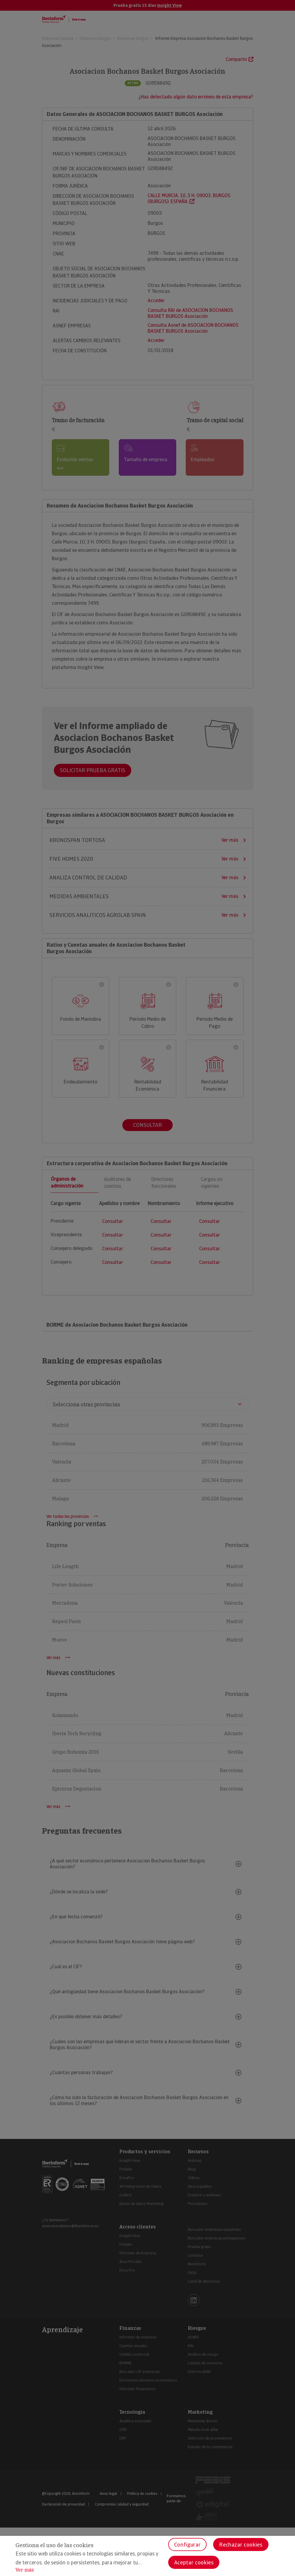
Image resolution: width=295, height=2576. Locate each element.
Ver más (24, 2570)
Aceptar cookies (194, 2562)
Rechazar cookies (240, 2544)
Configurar (187, 2544)
